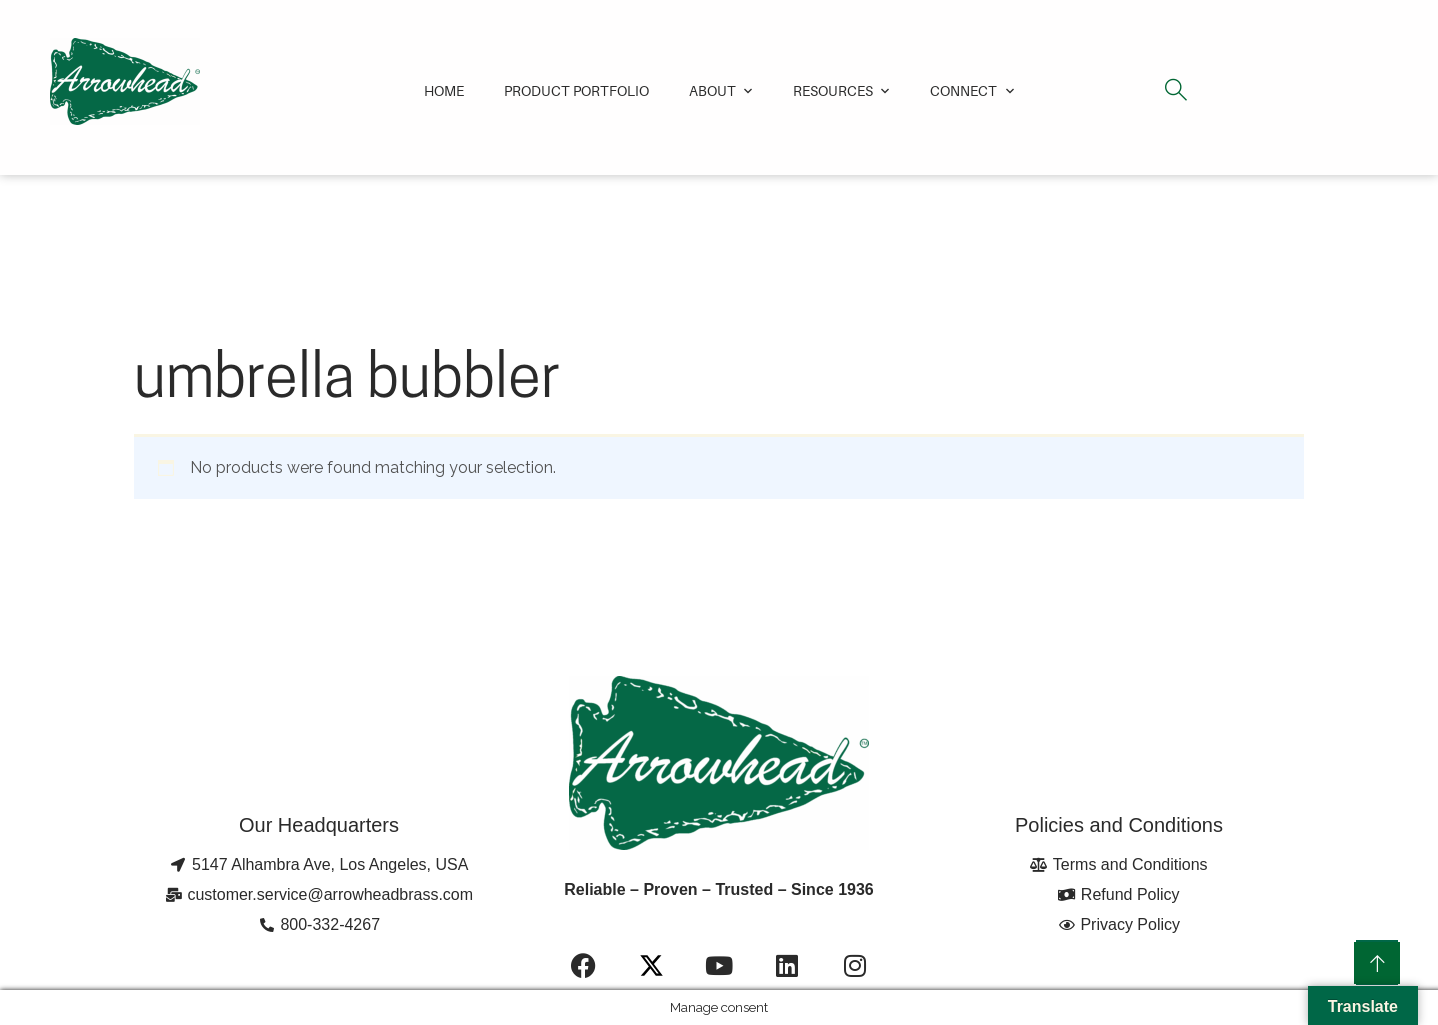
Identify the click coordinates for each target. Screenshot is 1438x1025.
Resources (833, 90)
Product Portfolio (576, 90)
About (712, 90)
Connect (963, 90)
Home (444, 90)
